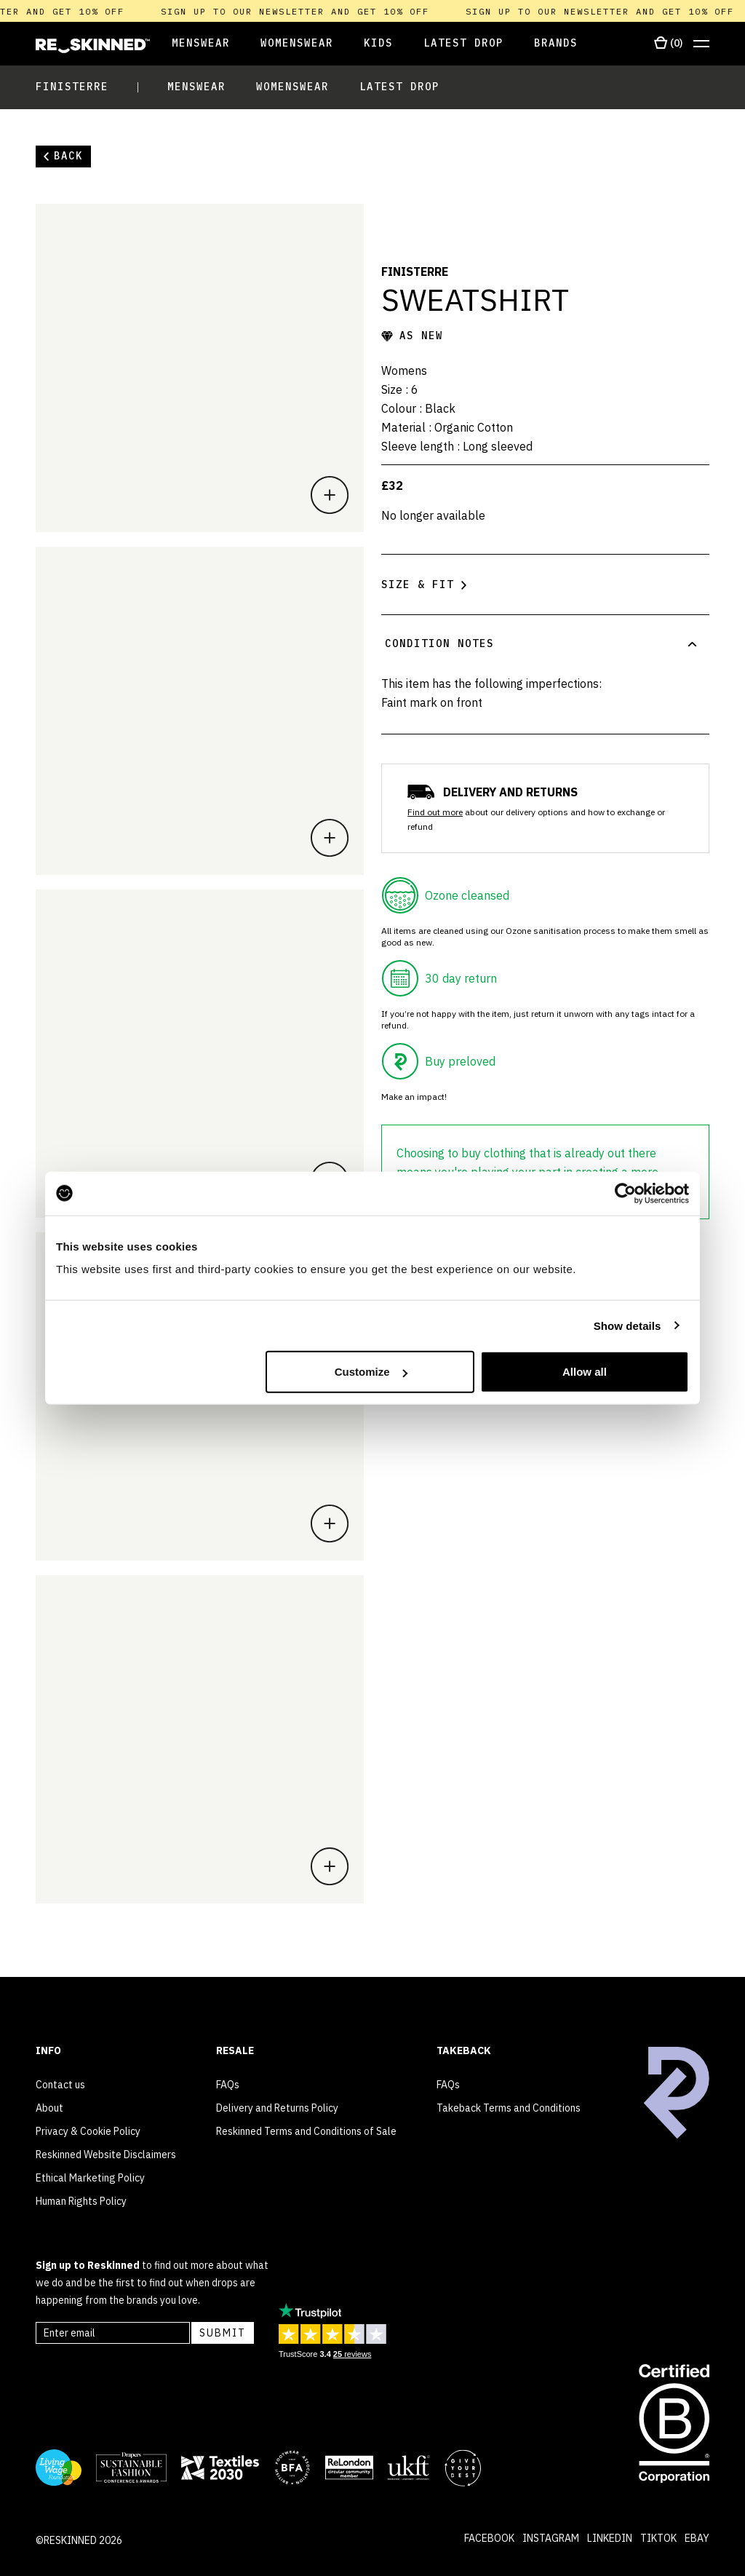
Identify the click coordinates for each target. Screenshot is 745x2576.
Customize (371, 1372)
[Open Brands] (556, 44)
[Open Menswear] (190, 44)
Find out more (435, 812)
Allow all (584, 1372)
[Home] (93, 46)
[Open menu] (701, 44)
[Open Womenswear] (296, 44)
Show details (627, 1325)
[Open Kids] (378, 44)
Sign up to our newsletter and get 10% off (312, 11)
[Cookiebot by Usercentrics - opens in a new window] (625, 1193)
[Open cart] (668, 43)
